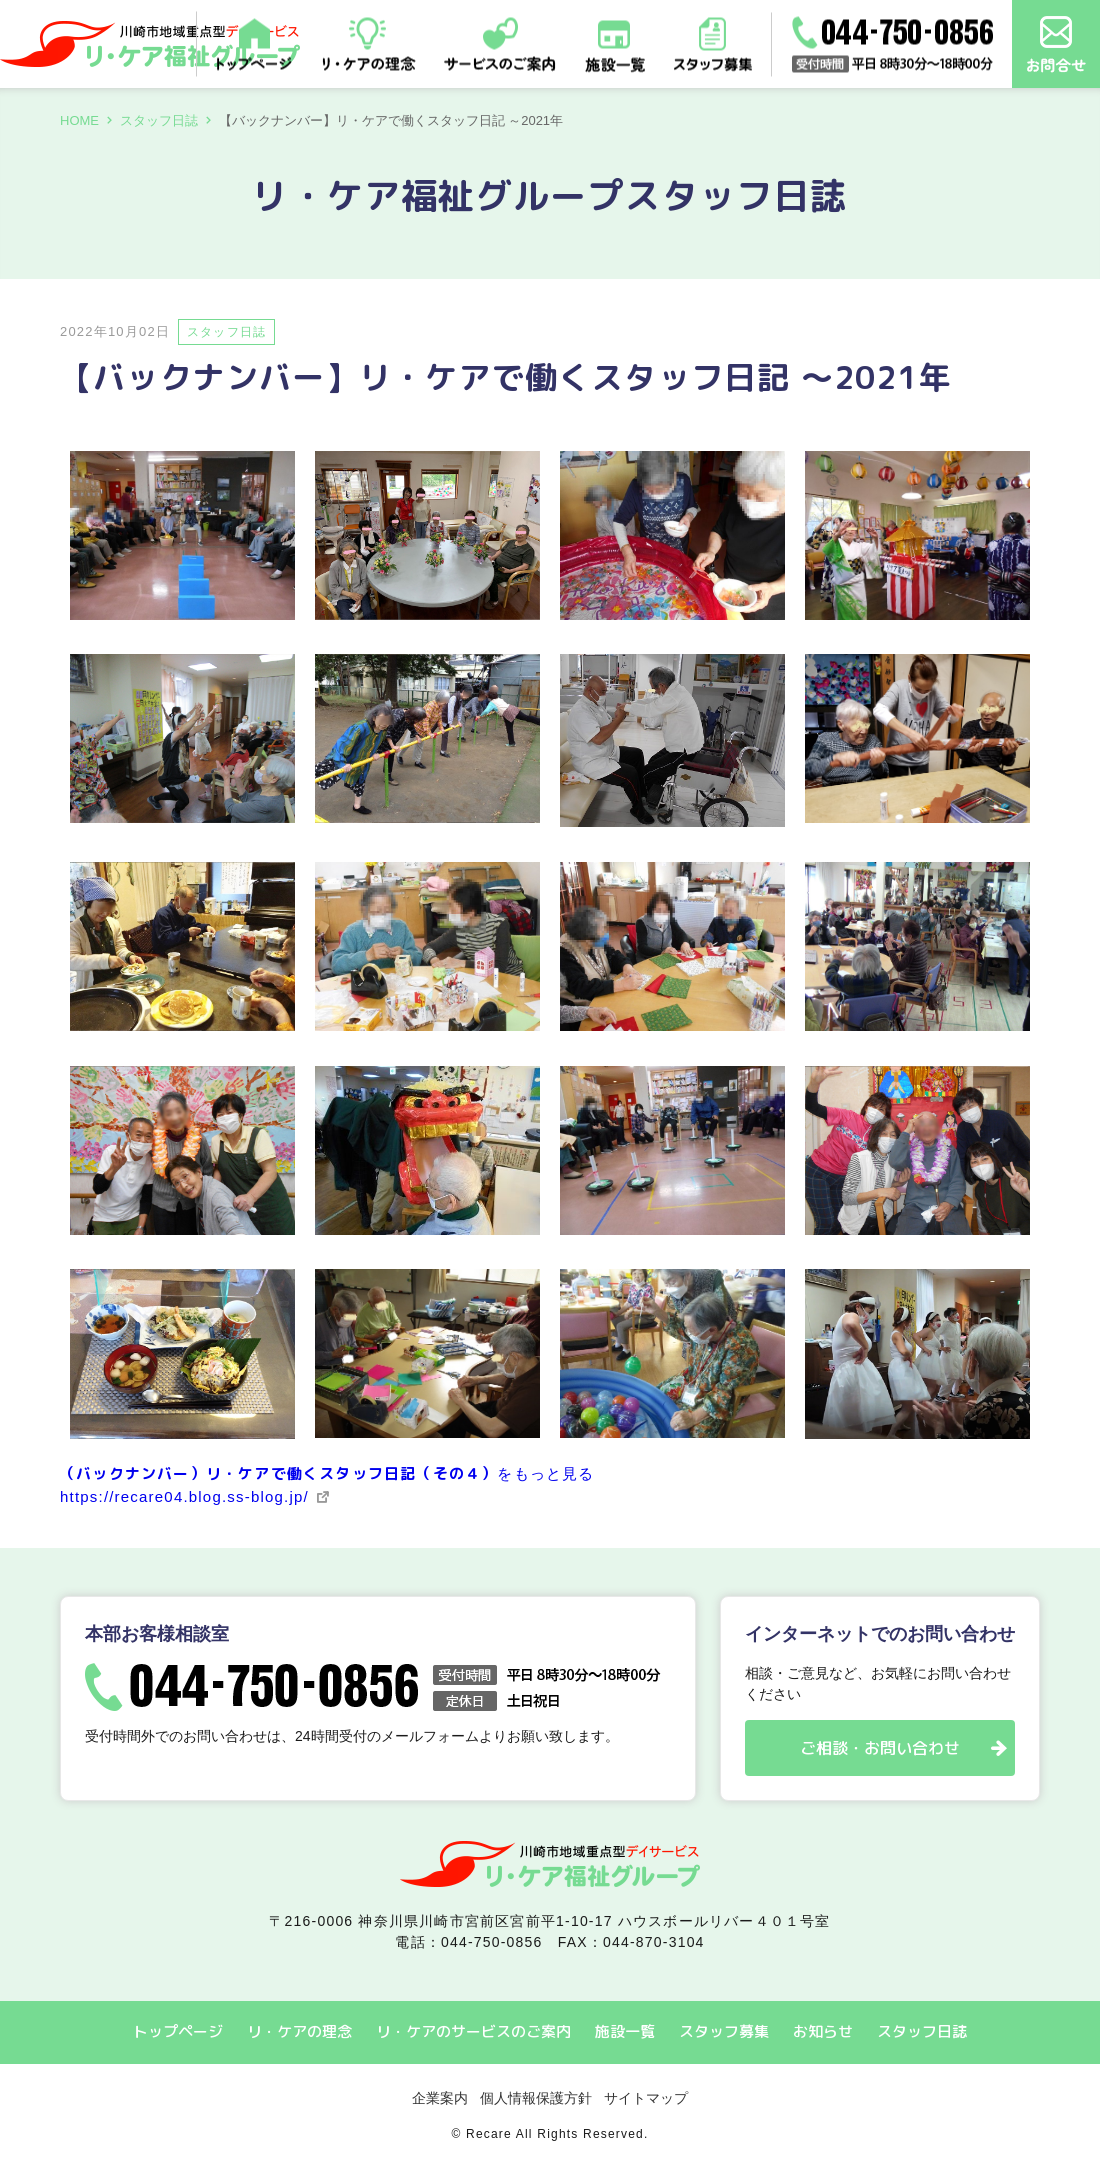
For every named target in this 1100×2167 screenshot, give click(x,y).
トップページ (178, 2031)
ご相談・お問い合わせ (880, 1748)
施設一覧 (625, 2031)
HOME (79, 120)
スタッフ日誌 (159, 120)
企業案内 (440, 2098)
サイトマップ (646, 2098)
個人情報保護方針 (536, 2098)
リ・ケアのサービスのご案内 (473, 2031)
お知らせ (823, 2031)
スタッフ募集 (724, 2031)
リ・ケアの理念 (299, 2031)
